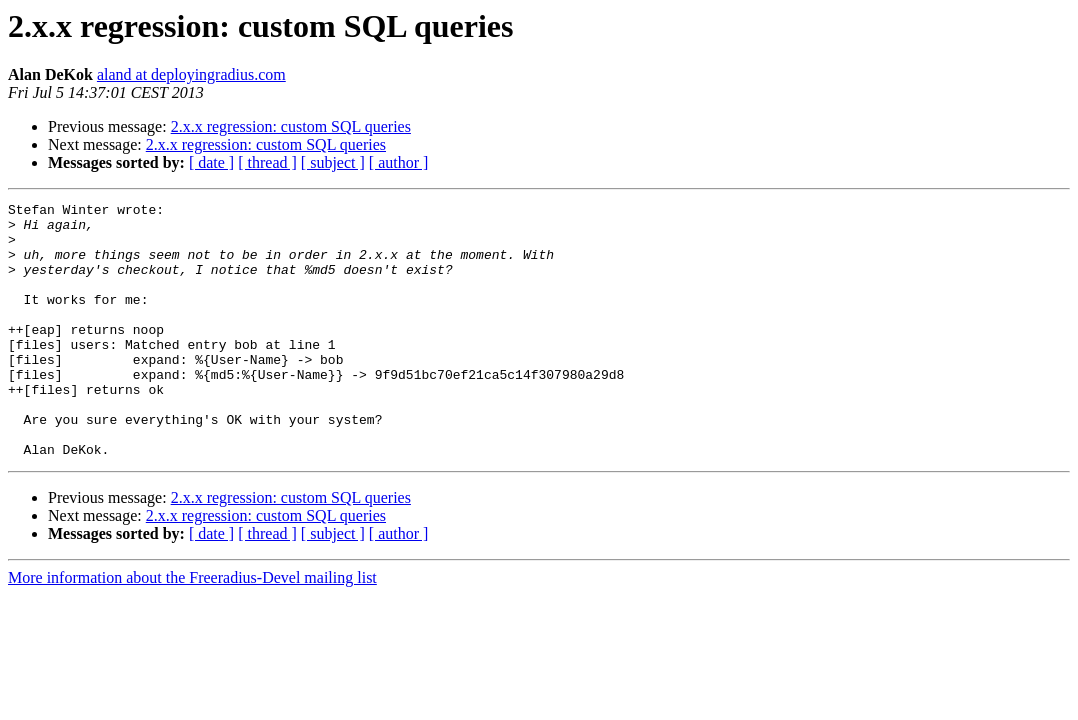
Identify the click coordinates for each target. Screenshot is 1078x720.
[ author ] (399, 162)
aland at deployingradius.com (191, 74)
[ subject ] (333, 162)
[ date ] (211, 162)
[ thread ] (267, 162)
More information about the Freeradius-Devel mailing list (192, 628)
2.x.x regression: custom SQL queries (291, 126)
